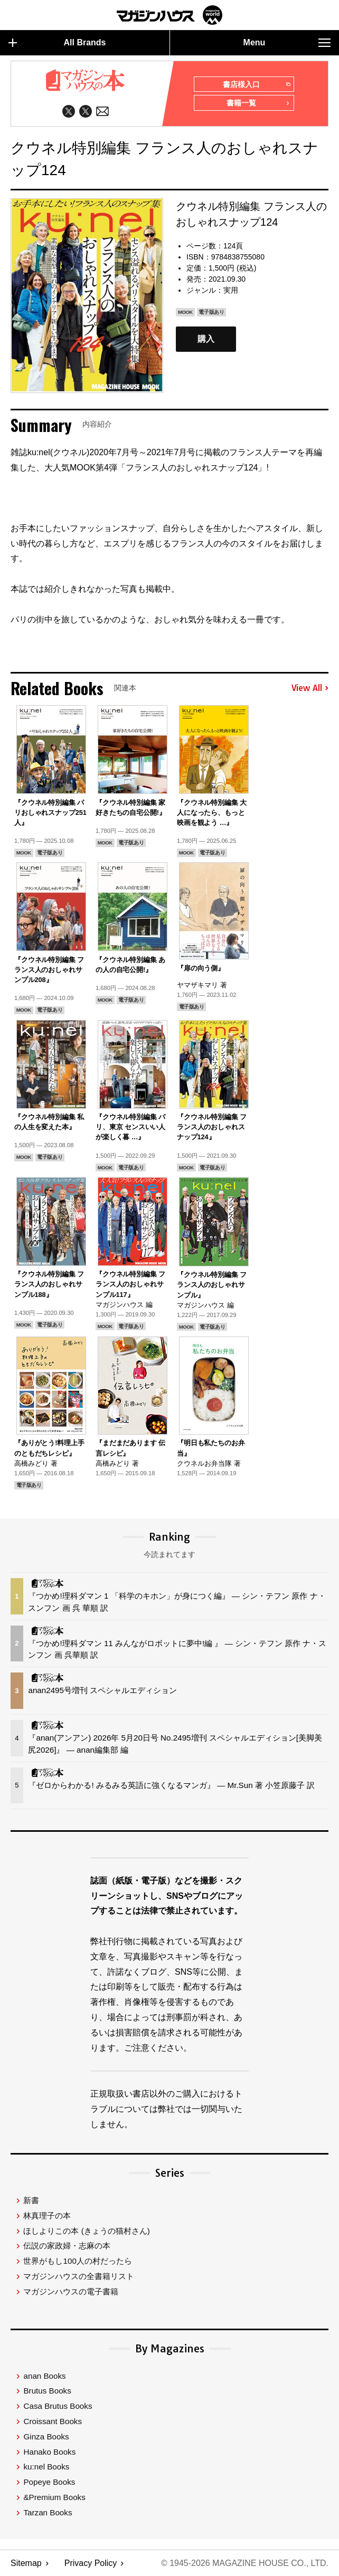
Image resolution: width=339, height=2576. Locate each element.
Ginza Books (46, 2436)
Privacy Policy (90, 2563)
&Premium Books (54, 2497)
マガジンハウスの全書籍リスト (78, 2276)
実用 (230, 290)
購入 (205, 339)
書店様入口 (256, 85)
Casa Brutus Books (57, 2406)
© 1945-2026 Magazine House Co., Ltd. (244, 2563)
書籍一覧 (258, 104)
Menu (287, 42)
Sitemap (26, 2563)
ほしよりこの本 (86, 2230)
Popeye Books (49, 2481)
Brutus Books (47, 2391)
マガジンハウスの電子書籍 (70, 2291)
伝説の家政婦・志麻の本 (66, 2246)
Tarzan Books (47, 2512)
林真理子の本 (47, 2215)
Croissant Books (52, 2421)
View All (309, 688)
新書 (31, 2200)
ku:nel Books (46, 2467)
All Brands (57, 42)
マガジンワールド (169, 15)
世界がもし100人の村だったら (77, 2261)
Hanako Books (49, 2451)
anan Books (44, 2375)
